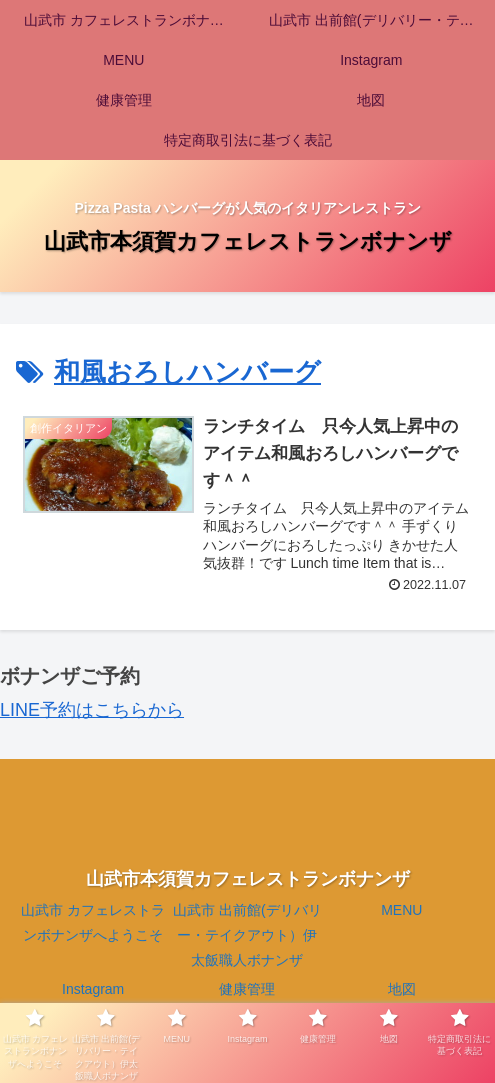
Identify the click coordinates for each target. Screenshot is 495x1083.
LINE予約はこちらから (92, 710)
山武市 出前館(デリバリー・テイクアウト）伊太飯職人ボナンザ (247, 935)
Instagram (93, 989)
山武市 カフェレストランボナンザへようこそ (93, 922)
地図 (402, 989)
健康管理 (247, 989)
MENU (401, 910)
